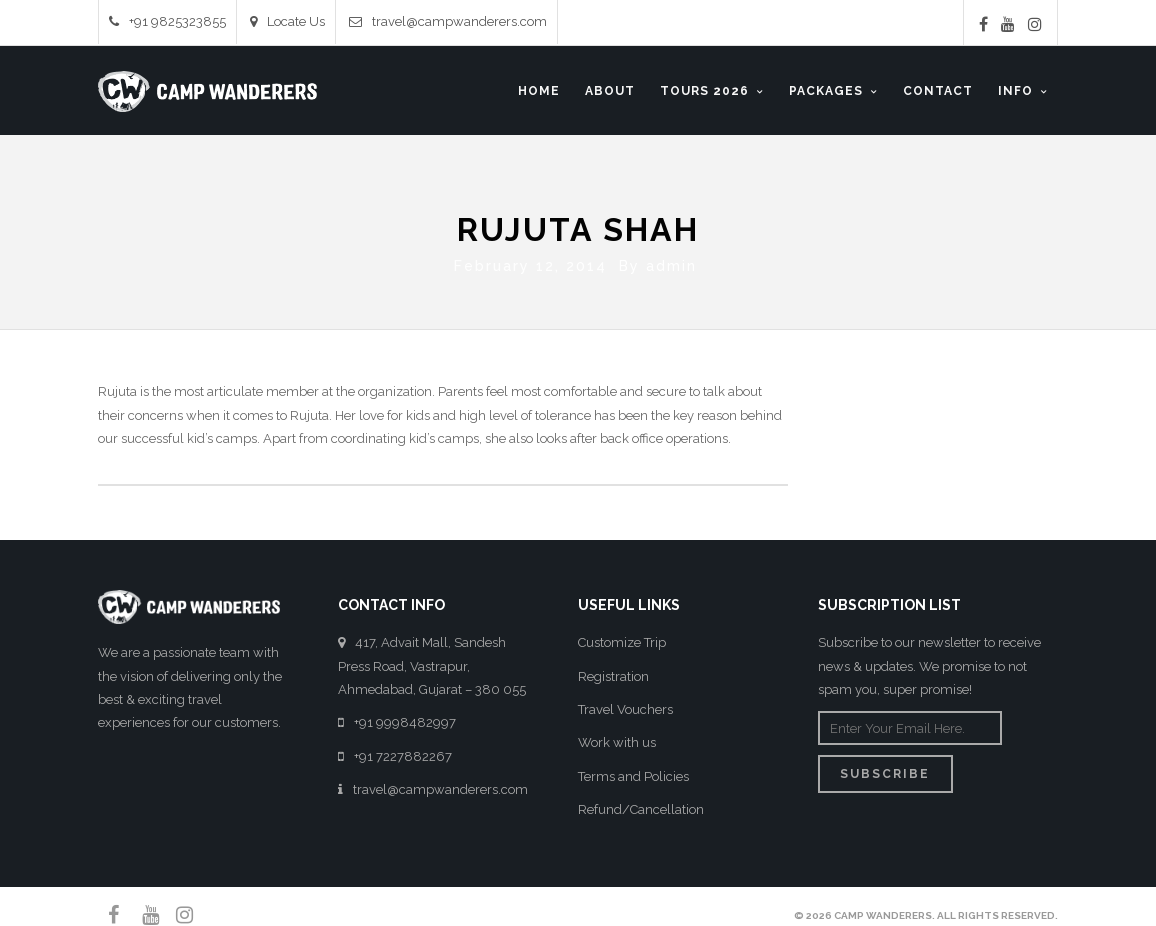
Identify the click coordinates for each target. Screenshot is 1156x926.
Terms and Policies (633, 771)
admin (671, 262)
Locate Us (287, 21)
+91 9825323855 (167, 21)
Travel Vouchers (625, 705)
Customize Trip (622, 638)
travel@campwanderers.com (448, 21)
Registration (613, 671)
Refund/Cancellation (641, 805)
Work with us (617, 738)
